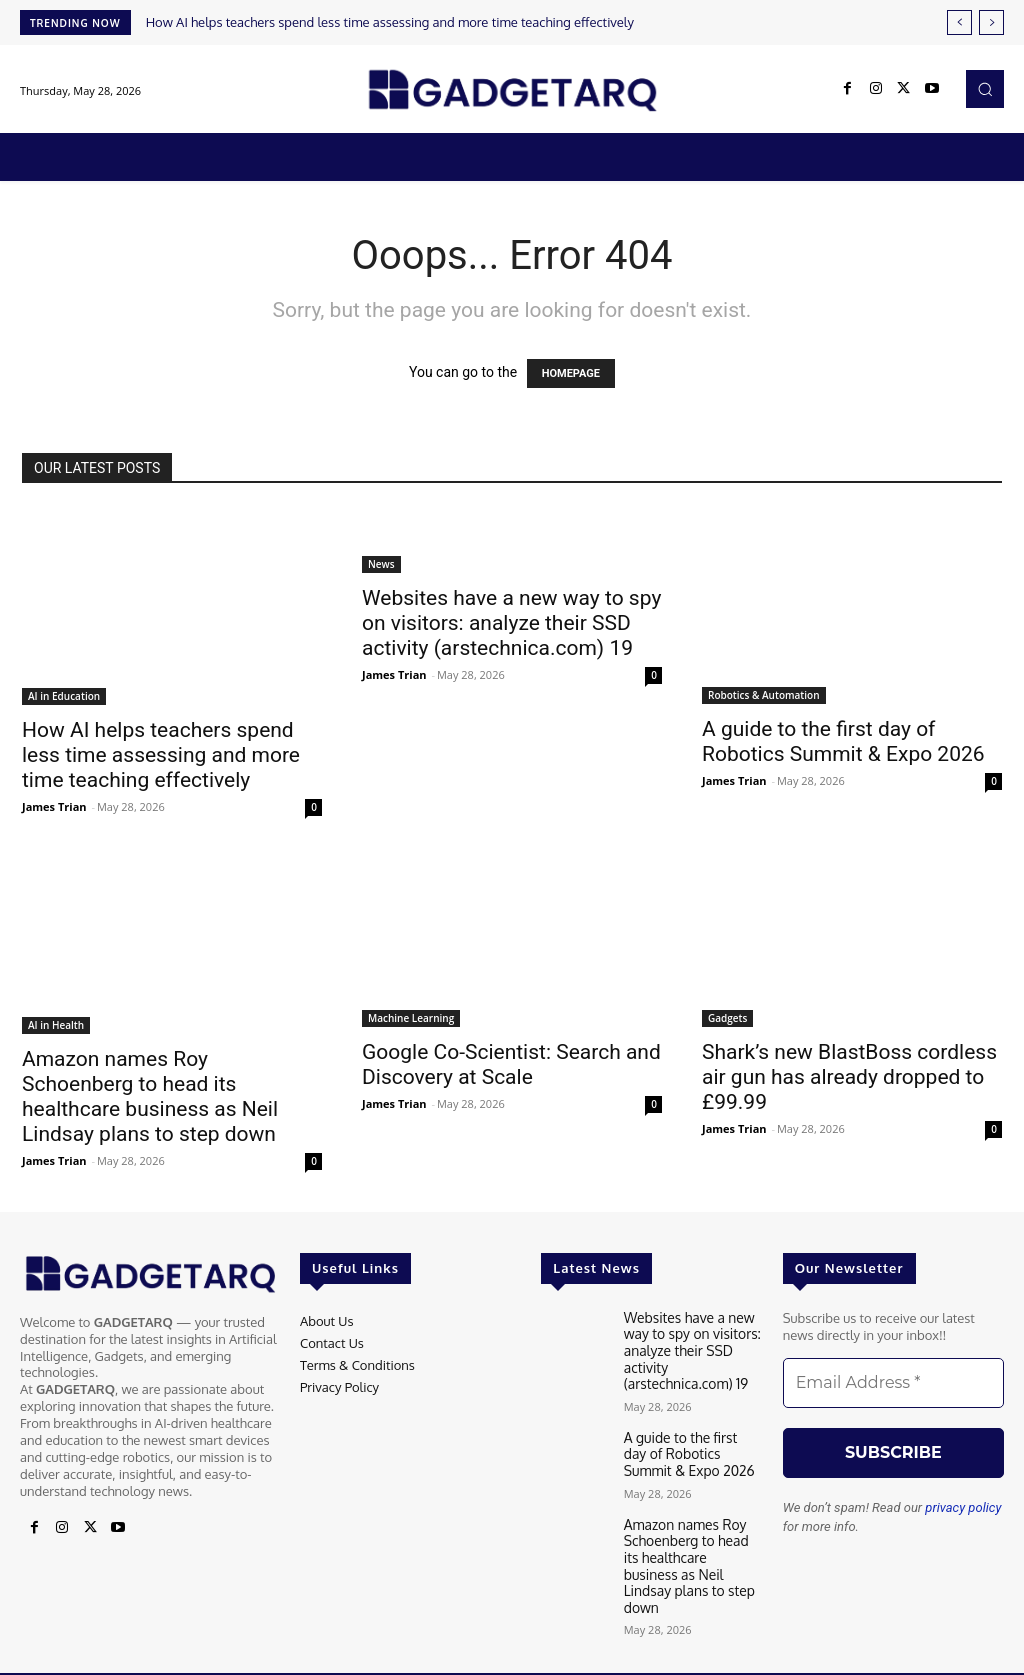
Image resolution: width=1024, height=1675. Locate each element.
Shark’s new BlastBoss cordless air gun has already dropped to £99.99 (849, 1077)
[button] (985, 89)
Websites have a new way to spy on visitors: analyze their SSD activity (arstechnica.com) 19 (511, 623)
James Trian (54, 806)
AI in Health (56, 1025)
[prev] (959, 22)
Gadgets (727, 1018)
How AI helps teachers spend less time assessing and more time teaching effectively (390, 22)
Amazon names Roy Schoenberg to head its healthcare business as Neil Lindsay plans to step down (150, 1096)
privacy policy (963, 1507)
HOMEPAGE (571, 373)
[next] (991, 22)
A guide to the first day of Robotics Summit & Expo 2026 (843, 741)
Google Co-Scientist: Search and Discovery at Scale (511, 1064)
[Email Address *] (893, 1383)
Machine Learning (411, 1018)
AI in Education (64, 696)
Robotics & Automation (764, 695)
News (381, 564)
